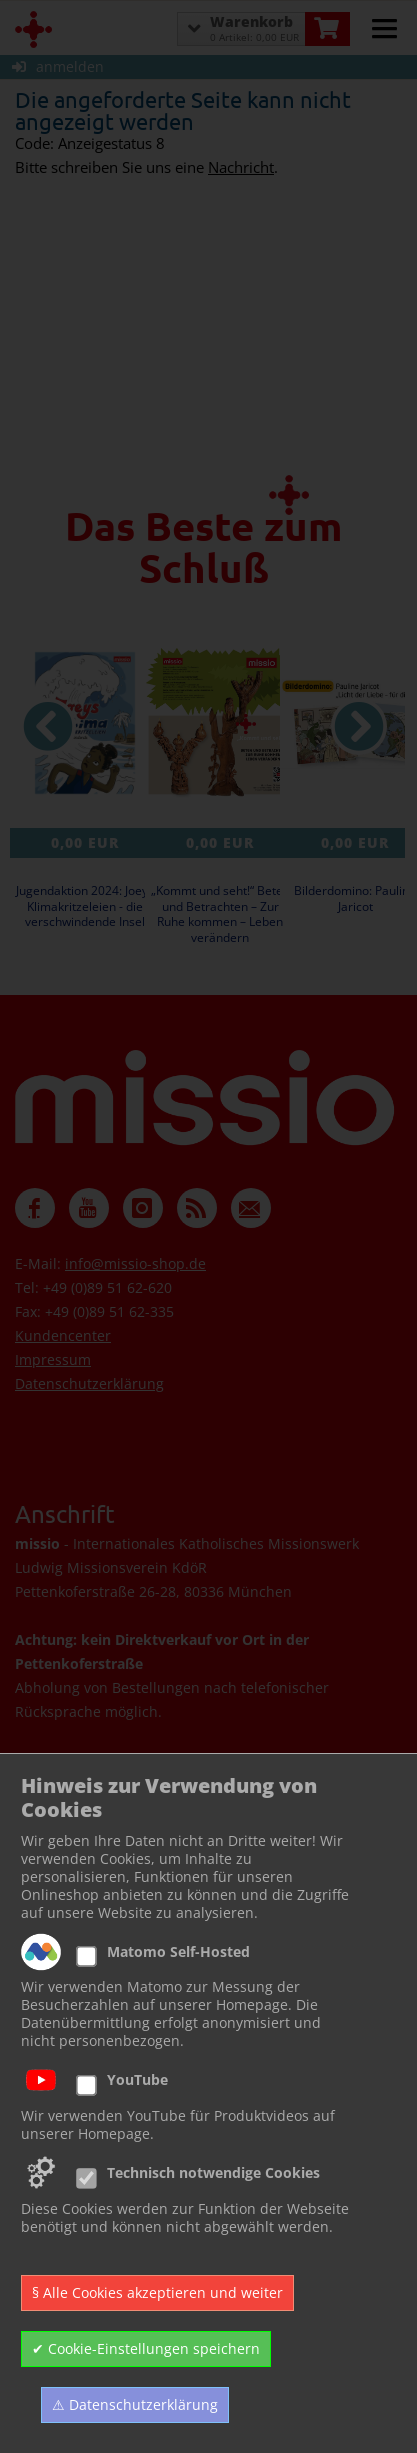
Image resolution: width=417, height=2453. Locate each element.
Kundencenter (63, 1335)
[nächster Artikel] (359, 726)
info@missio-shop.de (135, 1263)
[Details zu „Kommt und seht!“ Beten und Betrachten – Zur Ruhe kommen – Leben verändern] (220, 723)
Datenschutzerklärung (89, 1383)
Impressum (53, 1359)
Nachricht (241, 167)
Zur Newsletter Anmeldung (147, 2001)
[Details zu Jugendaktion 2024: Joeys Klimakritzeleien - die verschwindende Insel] (85, 723)
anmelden (58, 66)
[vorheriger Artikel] (48, 726)
